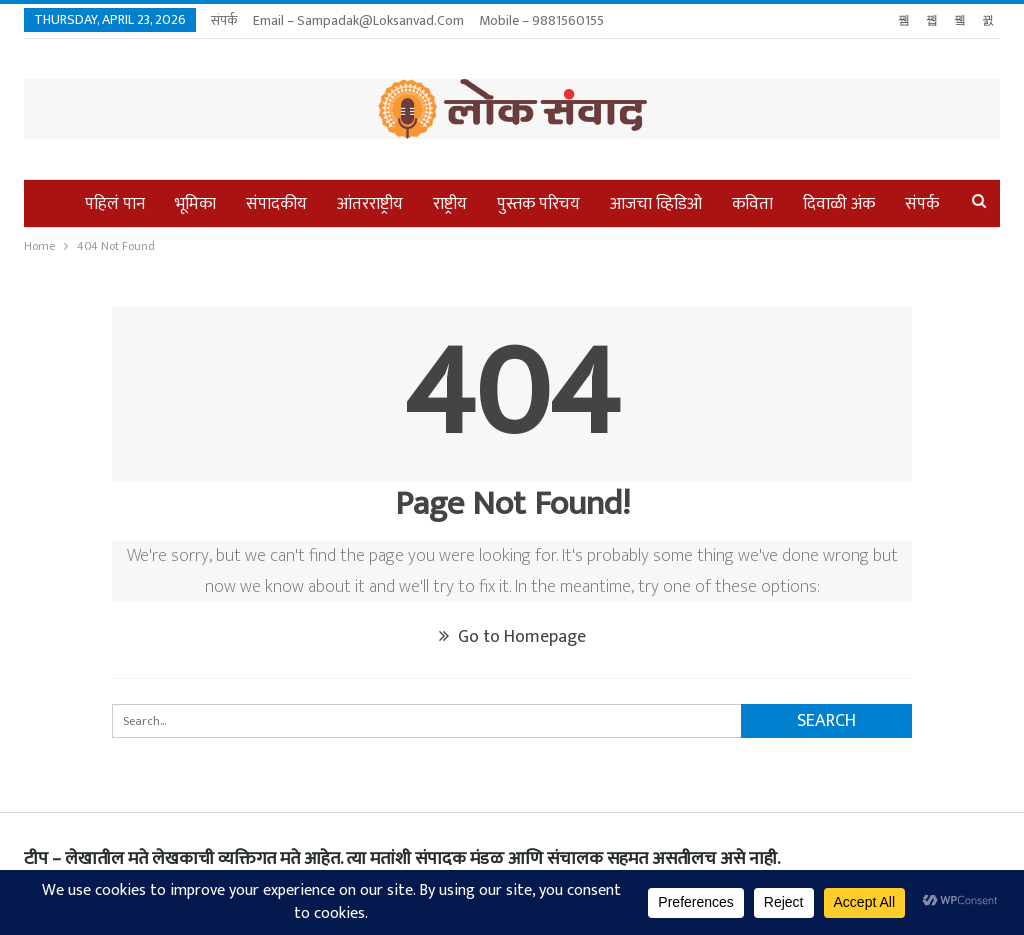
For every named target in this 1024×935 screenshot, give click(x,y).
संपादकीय (276, 204)
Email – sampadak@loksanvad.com (358, 20)
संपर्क (224, 20)
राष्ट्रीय (450, 204)
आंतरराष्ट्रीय (370, 204)
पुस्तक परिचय (538, 204)
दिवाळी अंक (839, 204)
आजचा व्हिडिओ (656, 204)
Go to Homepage (512, 637)
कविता (752, 204)
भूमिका (195, 204)
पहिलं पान (115, 204)
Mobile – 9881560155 (541, 20)
